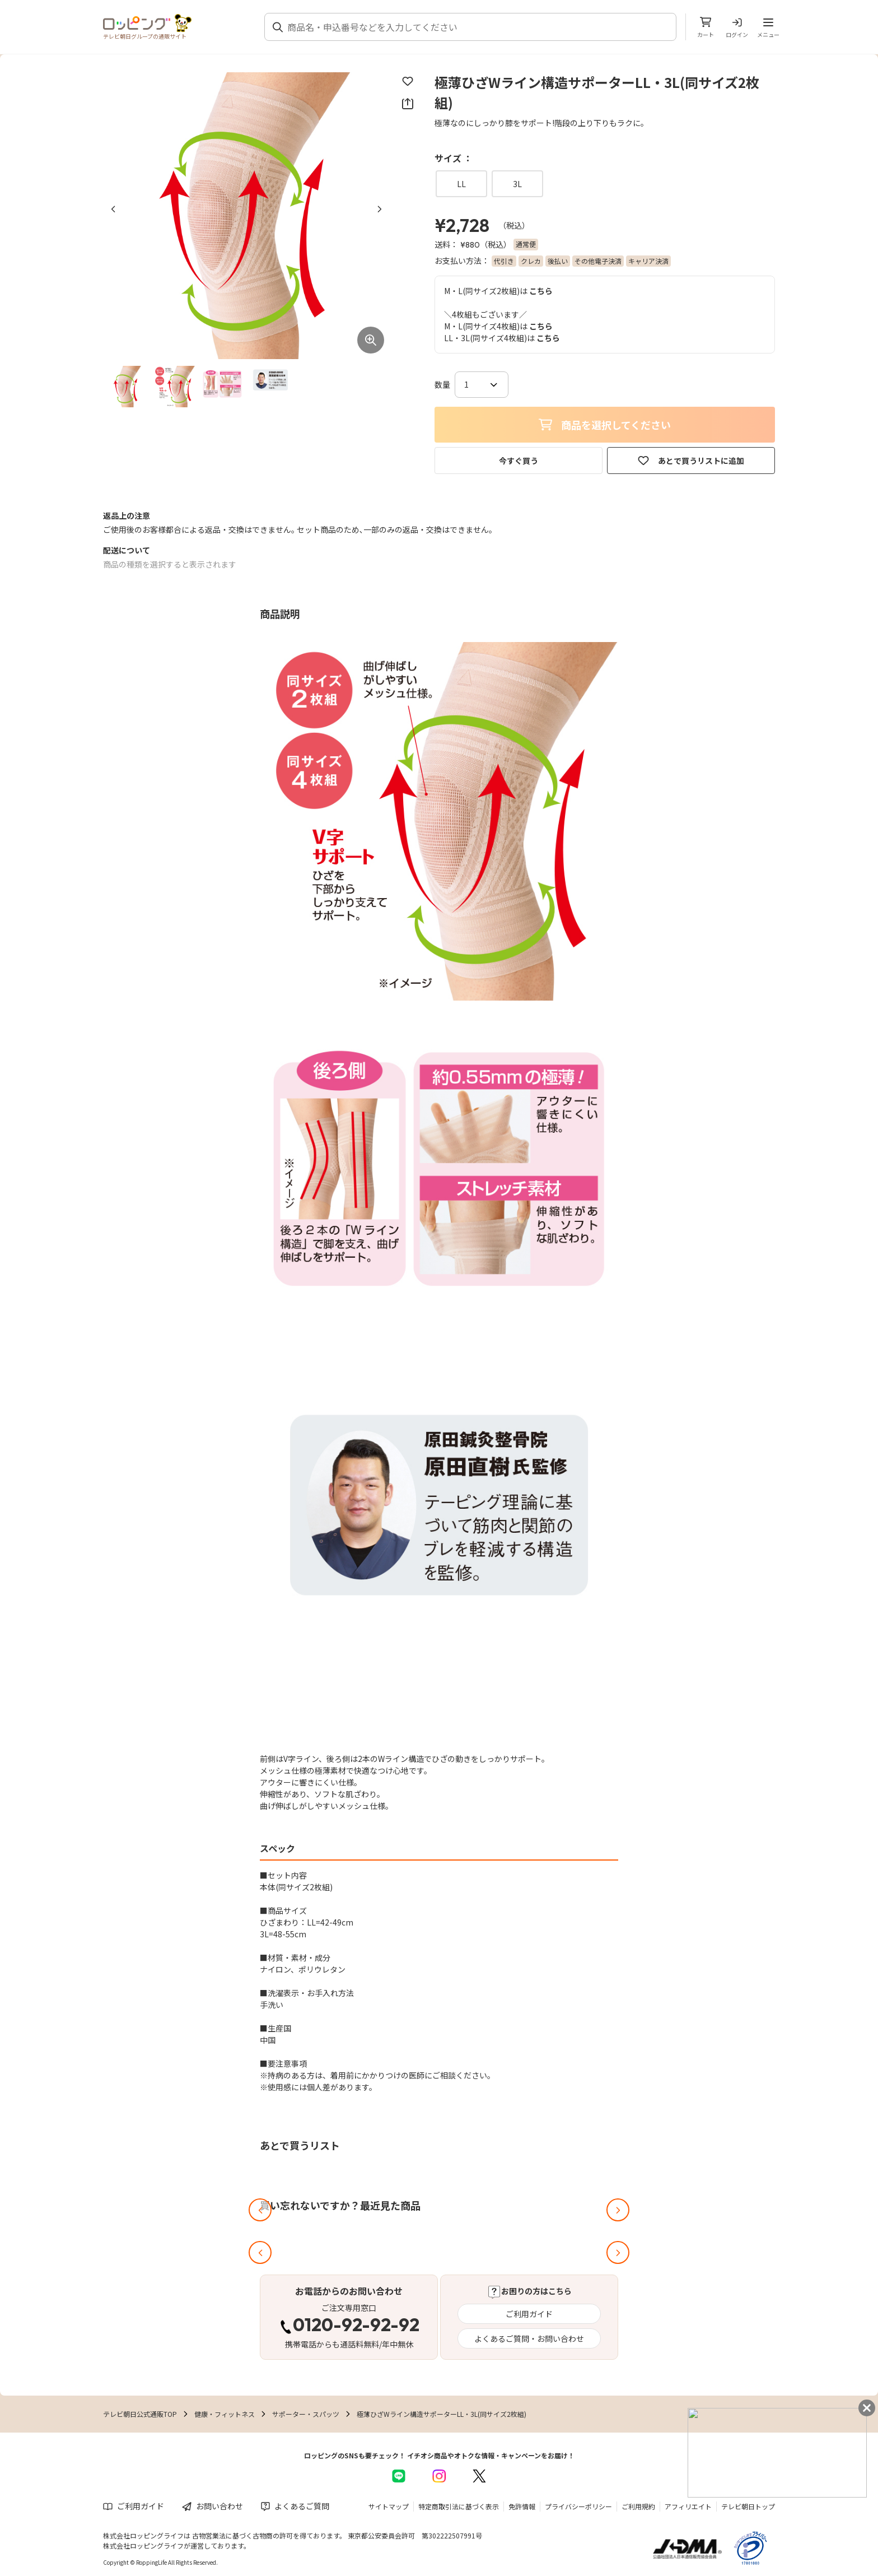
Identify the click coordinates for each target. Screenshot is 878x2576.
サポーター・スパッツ (305, 2414)
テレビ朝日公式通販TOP (140, 2414)
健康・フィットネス (224, 2414)
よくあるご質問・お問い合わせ (529, 2338)
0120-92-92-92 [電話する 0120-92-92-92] (356, 2326)
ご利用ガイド (529, 2313)
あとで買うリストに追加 (691, 460)
